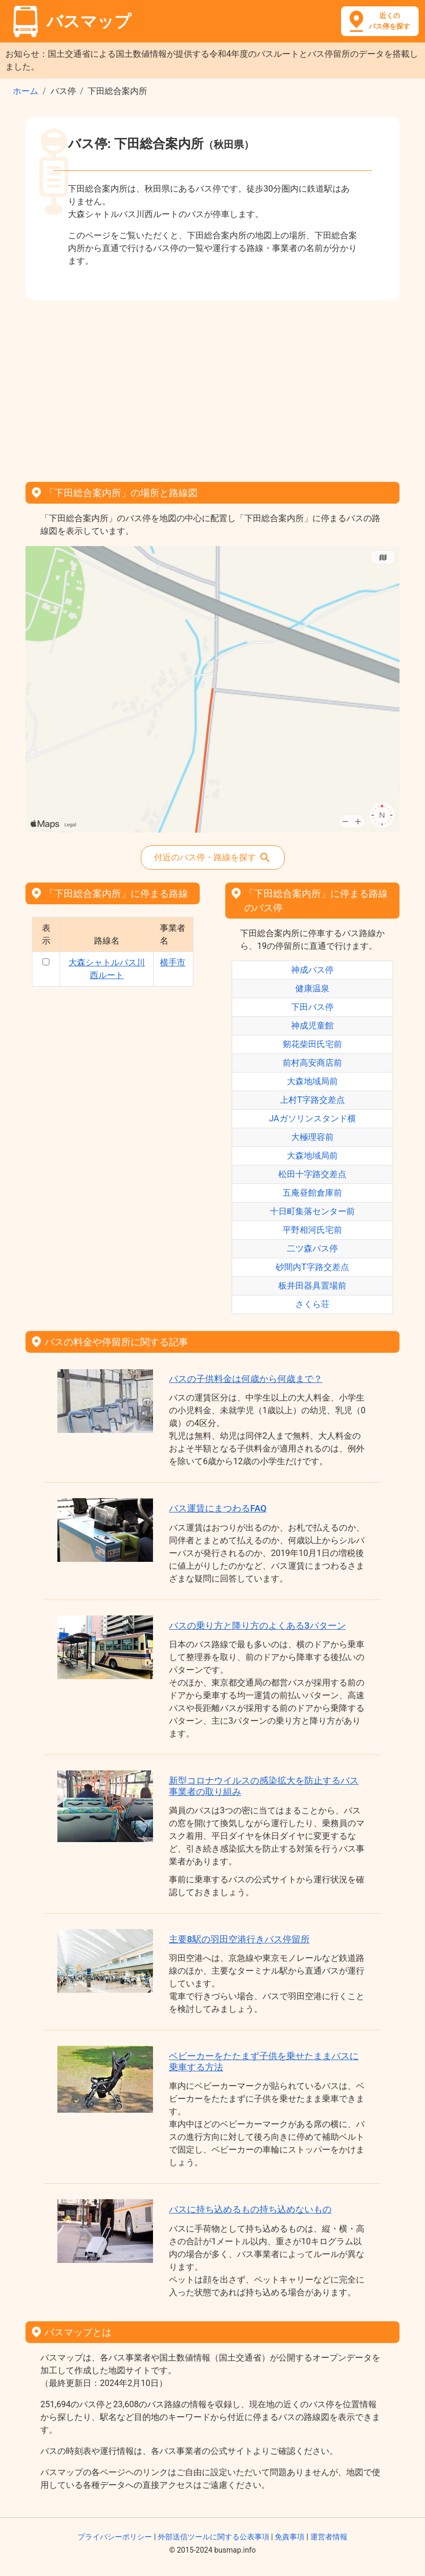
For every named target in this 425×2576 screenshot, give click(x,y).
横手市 (172, 962)
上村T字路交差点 (312, 1100)
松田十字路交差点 (312, 1174)
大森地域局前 (312, 1081)
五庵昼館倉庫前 (312, 1193)
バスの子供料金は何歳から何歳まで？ (245, 1378)
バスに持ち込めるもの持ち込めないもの (250, 2209)
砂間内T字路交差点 (312, 1267)
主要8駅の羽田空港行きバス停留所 (239, 1939)
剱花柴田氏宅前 (312, 1044)
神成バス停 (312, 970)
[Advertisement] (212, 387)
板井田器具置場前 (312, 1286)
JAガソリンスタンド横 (312, 1118)
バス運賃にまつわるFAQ (218, 1508)
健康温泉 (312, 988)
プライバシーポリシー (115, 2536)
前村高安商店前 (312, 1063)
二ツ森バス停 (312, 1248)
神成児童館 (312, 1026)
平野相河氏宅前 (312, 1230)
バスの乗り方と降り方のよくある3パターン (257, 1625)
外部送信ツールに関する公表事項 (213, 2536)
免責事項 (289, 2536)
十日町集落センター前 (312, 1211)
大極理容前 (312, 1137)
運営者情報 (328, 2536)
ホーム (25, 91)
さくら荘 (312, 1304)
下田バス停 (312, 1007)
